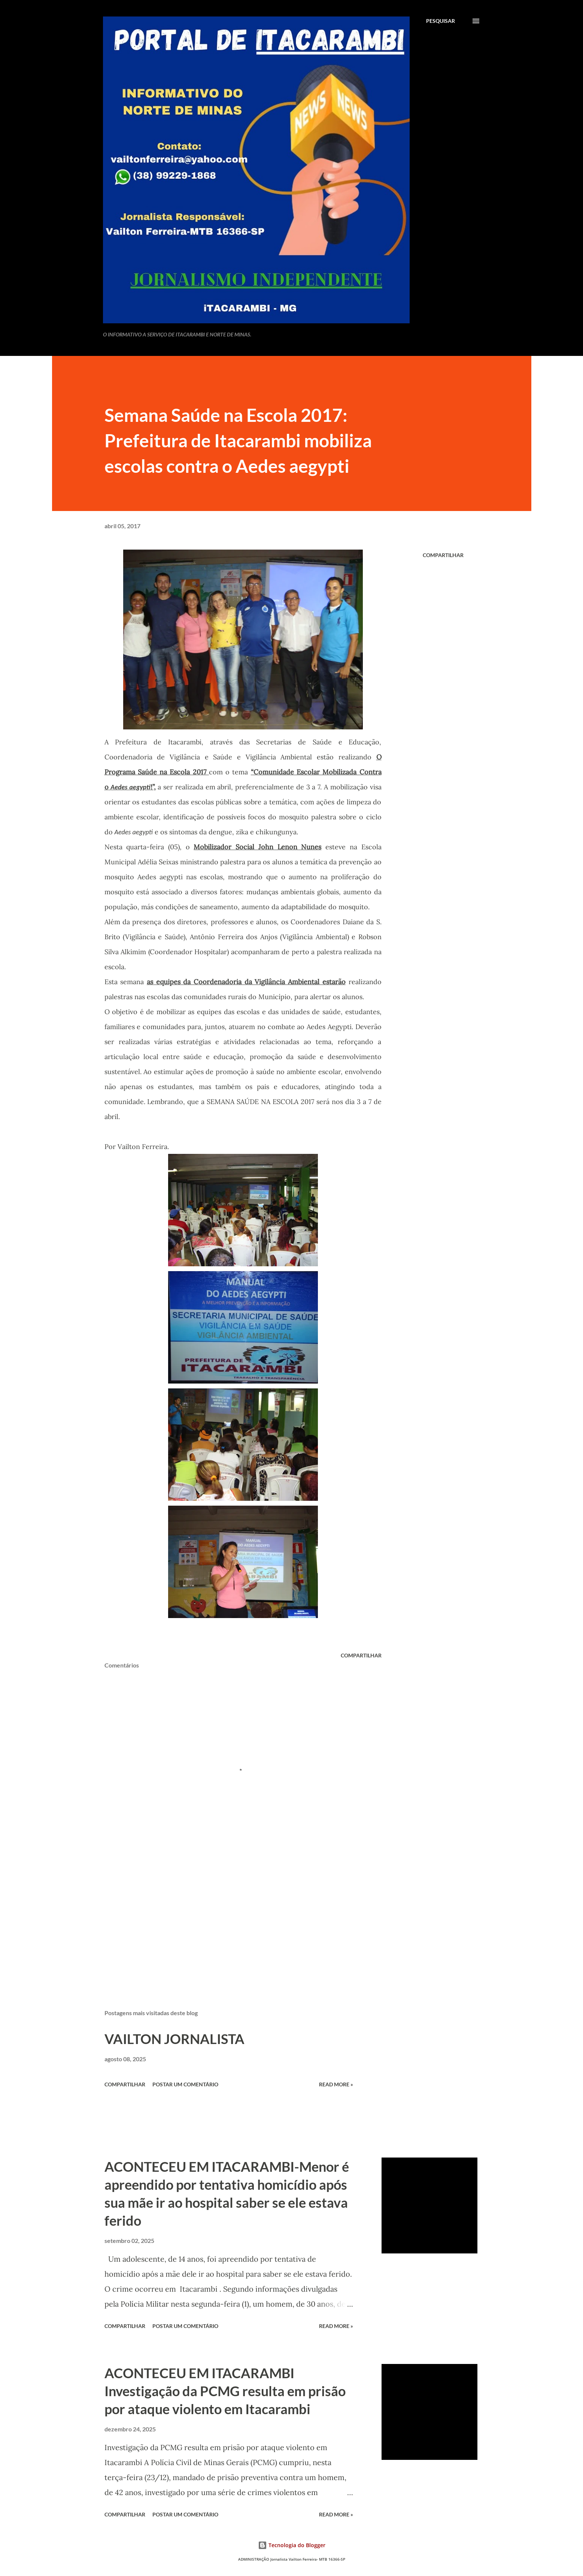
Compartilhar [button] (443, 555)
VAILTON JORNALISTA (174, 2039)
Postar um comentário (185, 2084)
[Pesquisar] (440, 20)
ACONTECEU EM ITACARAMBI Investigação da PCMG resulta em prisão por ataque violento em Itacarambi (225, 2391)
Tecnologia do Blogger (291, 2545)
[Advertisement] (231, 1915)
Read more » (336, 2084)
